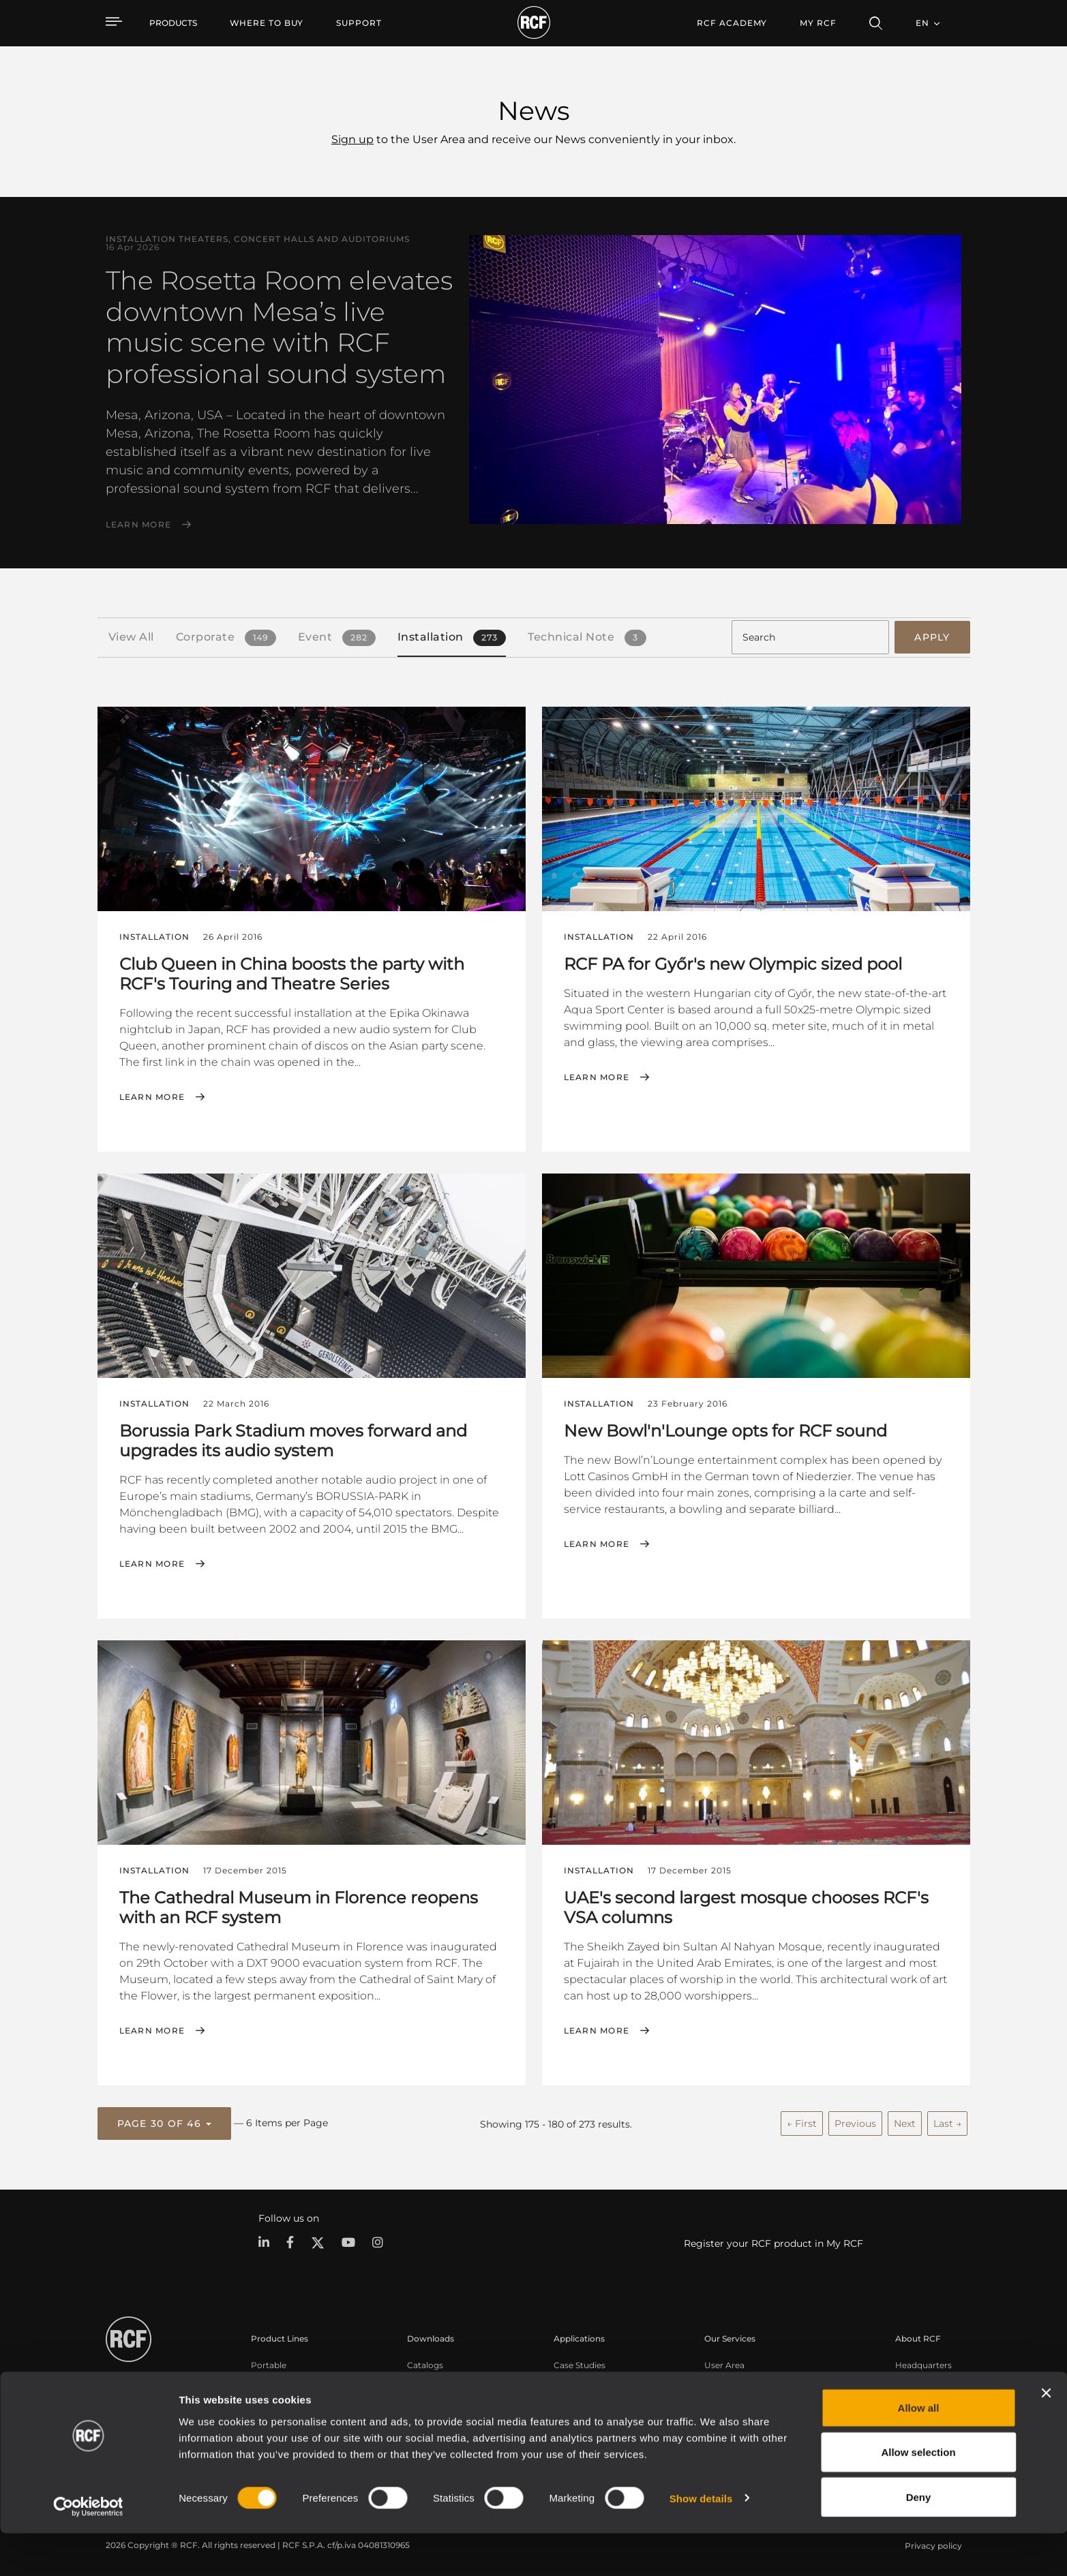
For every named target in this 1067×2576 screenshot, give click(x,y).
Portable (268, 2360)
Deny (918, 2539)
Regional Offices (928, 2378)
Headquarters (923, 2360)
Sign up (352, 139)
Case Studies (579, 2360)
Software (425, 2378)
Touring (266, 2378)
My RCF (818, 23)
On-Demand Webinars (750, 2413)
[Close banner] (1046, 2435)
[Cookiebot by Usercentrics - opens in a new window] (88, 2549)
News (906, 2413)
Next (905, 2119)
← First (802, 2119)
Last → (947, 2119)
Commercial (276, 2413)
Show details (701, 2541)
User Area (724, 2360)
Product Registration (747, 2378)
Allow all (919, 2450)
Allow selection (918, 2495)
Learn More (139, 525)
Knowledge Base (738, 2396)
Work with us (922, 2396)
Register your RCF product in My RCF (773, 2239)
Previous (855, 2119)
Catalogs (425, 2360)
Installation (274, 2396)
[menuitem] (266, 23)
